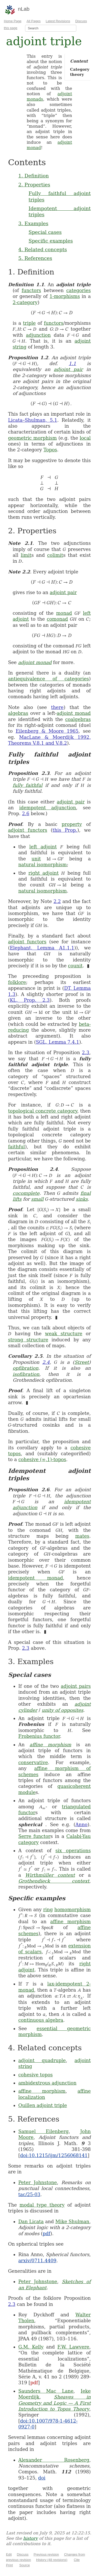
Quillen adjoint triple (42, 2105)
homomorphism (72, 1909)
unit (36, 858)
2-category (25, 302)
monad (64, 613)
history (30, 2538)
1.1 (72, 363)
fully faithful (27, 785)
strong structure (28, 1339)
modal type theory (42, 2205)
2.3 (85, 1052)
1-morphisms (64, 296)
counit (75, 965)
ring (48, 1909)
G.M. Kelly (31, 2347)
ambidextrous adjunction (47, 2083)
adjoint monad (35, 662)
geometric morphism (32, 438)
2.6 (25, 813)
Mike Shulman (72, 2221)
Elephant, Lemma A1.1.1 (42, 947)
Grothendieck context (53, 1881)
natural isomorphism (42, 864)
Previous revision (46, 2554)
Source (24, 2565)
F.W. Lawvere (73, 2347)
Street (81, 1362)
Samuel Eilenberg (43, 2131)
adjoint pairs (76, 1686)
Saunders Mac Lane (45, 2391)
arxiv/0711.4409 (37, 2260)
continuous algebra (40, 2020)
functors (31, 290)
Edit (9, 2554)
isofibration (26, 1374)
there (57, 707)
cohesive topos (35, 2074)
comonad (57, 619)
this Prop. (64, 830)
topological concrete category (42, 1111)
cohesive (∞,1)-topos (42, 1459)
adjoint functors (27, 830)
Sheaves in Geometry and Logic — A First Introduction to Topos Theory (54, 2403)
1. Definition (33, 175)
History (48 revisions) (51, 2560)
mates (82, 1536)
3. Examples (33, 223)
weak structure (63, 1333)
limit (26, 555)
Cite (77, 2560)
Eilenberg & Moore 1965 (47, 731)
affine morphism (50, 1744)
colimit (55, 555)
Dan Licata (31, 2221)
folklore (17, 982)
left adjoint (43, 846)
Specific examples (50, 241)
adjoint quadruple (42, 2060)
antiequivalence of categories (48, 678)
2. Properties (34, 184)
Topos (50, 449)
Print (9, 2565)
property (72, 824)
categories (78, 290)
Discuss (23, 2554)
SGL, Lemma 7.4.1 (57, 1042)
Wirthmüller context (50, 1875)
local (85, 438)
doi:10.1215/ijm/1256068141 (54, 2155)
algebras (18, 713)
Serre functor (34, 1836)
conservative (33, 1762)
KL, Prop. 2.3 (30, 1000)
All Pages (34, 21)
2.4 (46, 1362)
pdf (46, 2233)
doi (41, 2478)
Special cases (44, 232)
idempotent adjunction (47, 807)
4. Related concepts (42, 249)
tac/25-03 (29, 2194)
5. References (35, 258)
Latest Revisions (58, 21)
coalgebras (78, 719)
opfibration (25, 1368)
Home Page (13, 21)
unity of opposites (62, 1710)
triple (29, 323)
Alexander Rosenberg (53, 2460)
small (37, 1199)
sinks (82, 1199)
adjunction (38, 335)
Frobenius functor (39, 1736)
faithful (16, 1146)
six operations (73, 1850)
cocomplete (26, 1193)
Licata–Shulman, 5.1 (32, 420)
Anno (82, 1824)
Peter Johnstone (37, 2182)
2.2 (57, 901)
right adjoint (43, 873)
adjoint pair (68, 369)
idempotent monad (35, 1578)
